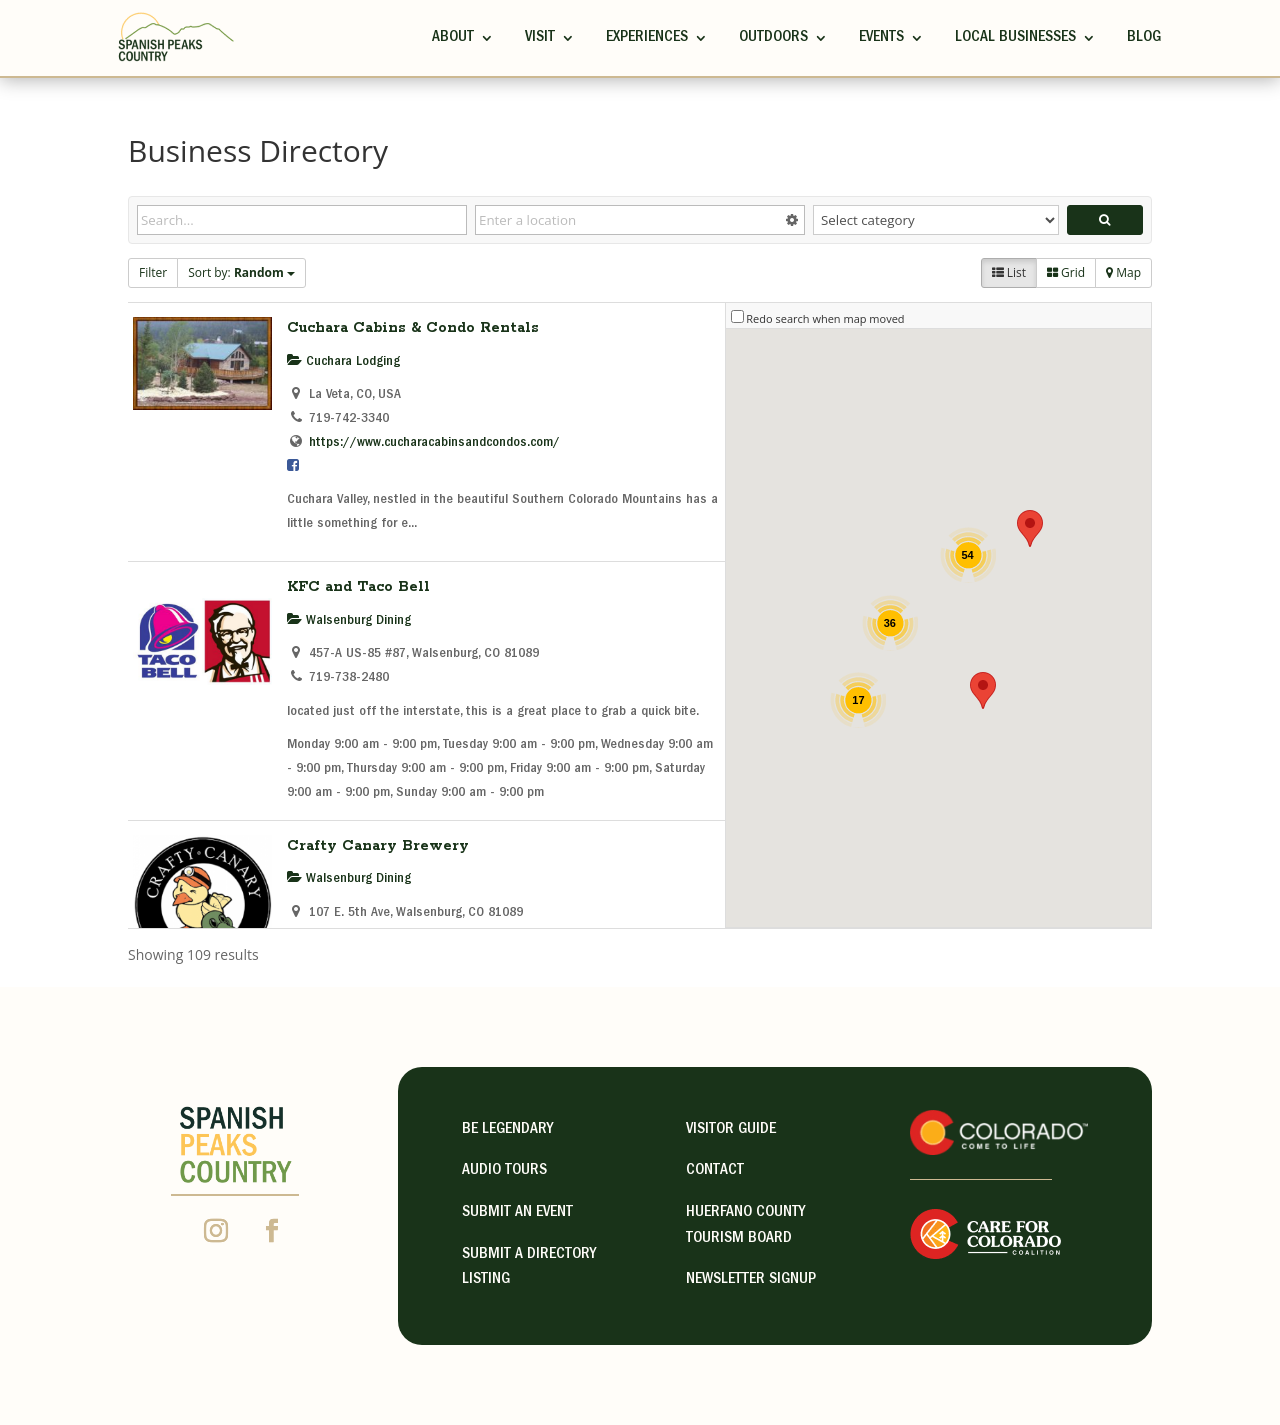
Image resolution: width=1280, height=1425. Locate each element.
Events (881, 38)
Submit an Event (517, 1213)
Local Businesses (1015, 38)
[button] (1030, 528)
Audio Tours (504, 1171)
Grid (1066, 272)
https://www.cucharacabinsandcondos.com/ (434, 443)
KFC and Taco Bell (358, 587)
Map (1123, 272)
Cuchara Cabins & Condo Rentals (413, 328)
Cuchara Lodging (343, 362)
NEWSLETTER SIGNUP (751, 1280)
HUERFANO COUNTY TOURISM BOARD (745, 1226)
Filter (153, 272)
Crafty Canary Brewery (378, 846)
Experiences (647, 38)
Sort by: (241, 272)
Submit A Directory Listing (529, 1268)
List (1009, 272)
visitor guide (731, 1130)
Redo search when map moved (825, 318)
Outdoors (773, 38)
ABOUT (453, 38)
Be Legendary (507, 1130)
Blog (1144, 38)
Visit (540, 38)
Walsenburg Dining (349, 621)
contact (715, 1171)
